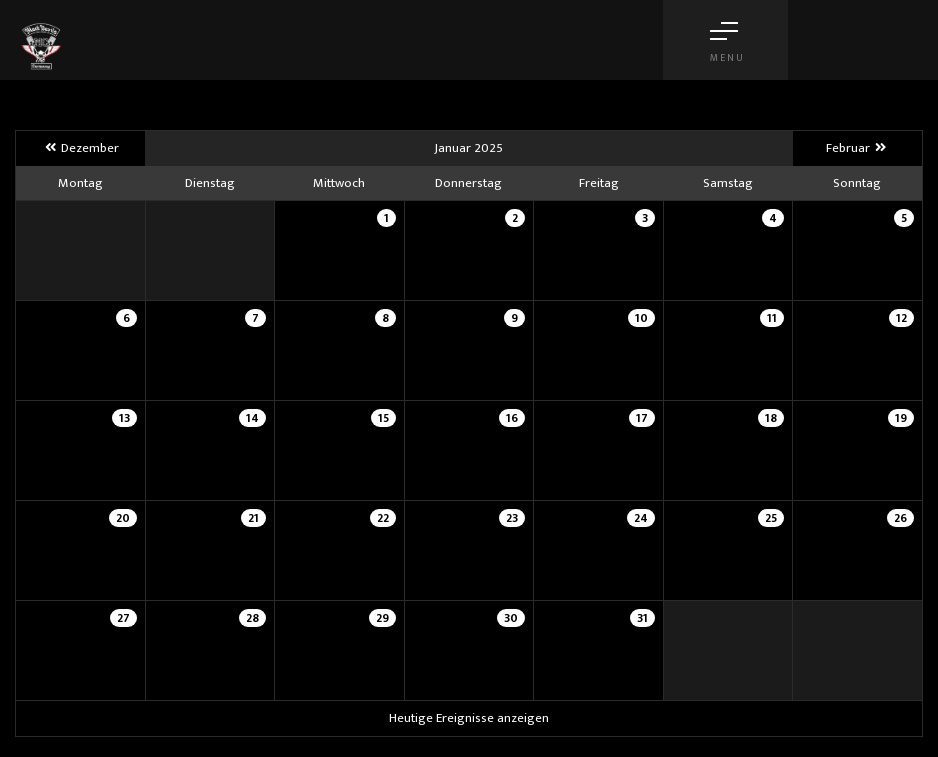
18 (771, 418)
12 (901, 318)
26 (900, 518)
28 (252, 618)
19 (901, 418)
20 (123, 518)
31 (642, 618)
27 (123, 618)
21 (253, 518)
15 (383, 418)
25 (771, 518)
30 (511, 618)
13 (124, 418)
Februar (857, 148)
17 (642, 418)
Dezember (80, 148)
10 (641, 318)
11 (772, 318)
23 (512, 518)
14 (252, 418)
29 (382, 618)
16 (512, 418)
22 (383, 518)
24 (641, 518)
